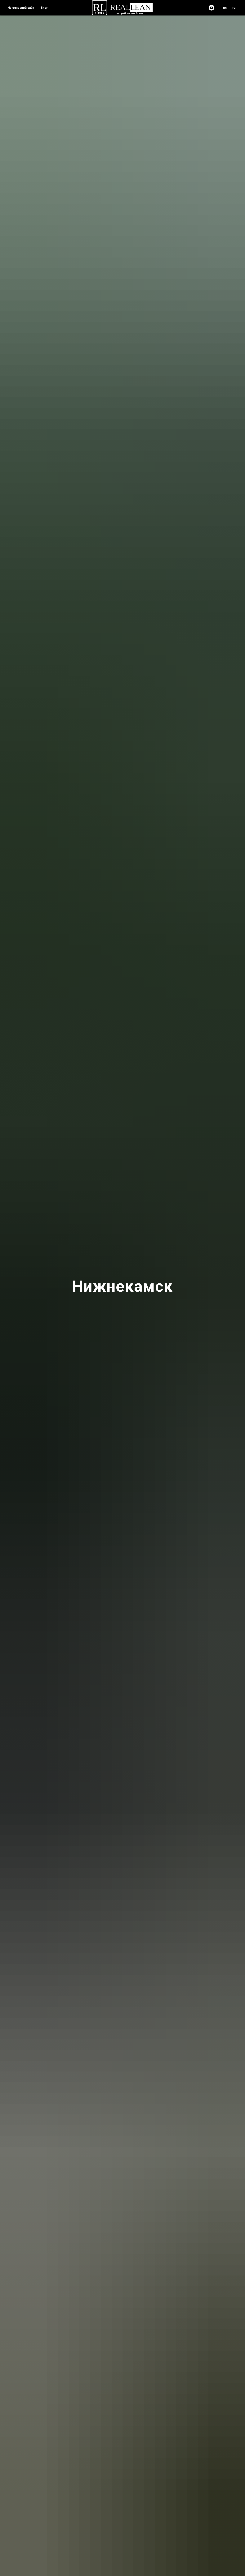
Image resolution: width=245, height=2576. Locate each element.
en (225, 8)
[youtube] (211, 8)
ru (233, 8)
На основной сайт (21, 8)
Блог (44, 8)
